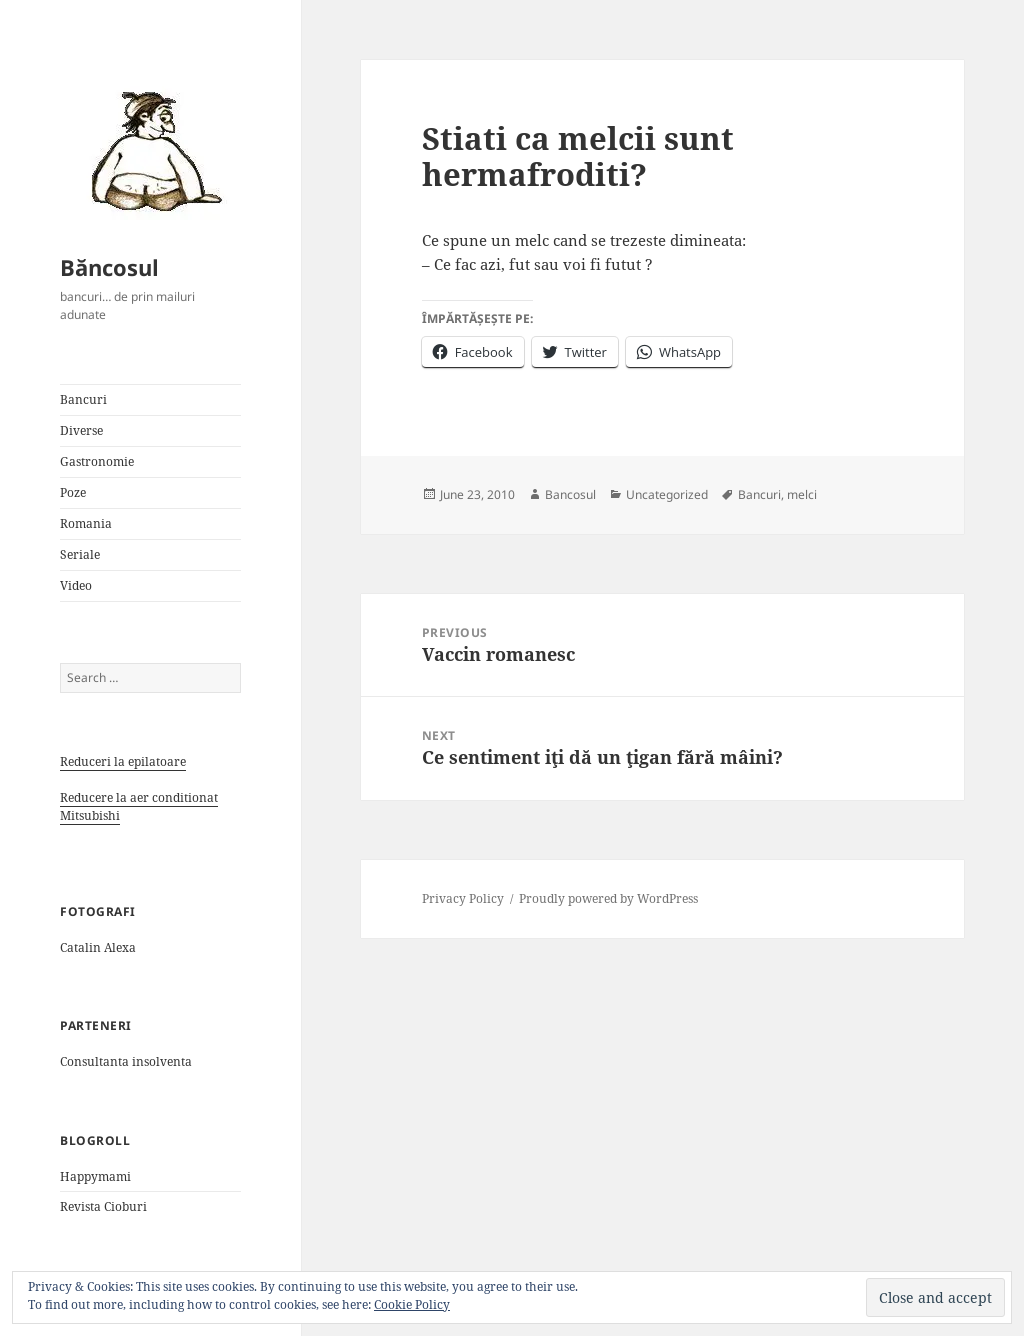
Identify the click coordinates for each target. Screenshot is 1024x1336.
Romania (86, 523)
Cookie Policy (412, 1304)
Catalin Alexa (98, 947)
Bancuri (83, 399)
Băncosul (109, 267)
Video (76, 585)
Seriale (80, 554)
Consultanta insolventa (126, 1061)
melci (802, 494)
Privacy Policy (463, 898)
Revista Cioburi (103, 1206)
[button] (150, 150)
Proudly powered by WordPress (608, 898)
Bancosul (570, 494)
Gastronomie (97, 461)
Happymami (95, 1176)
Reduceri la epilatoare (123, 761)
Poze (73, 492)
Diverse (81, 430)
